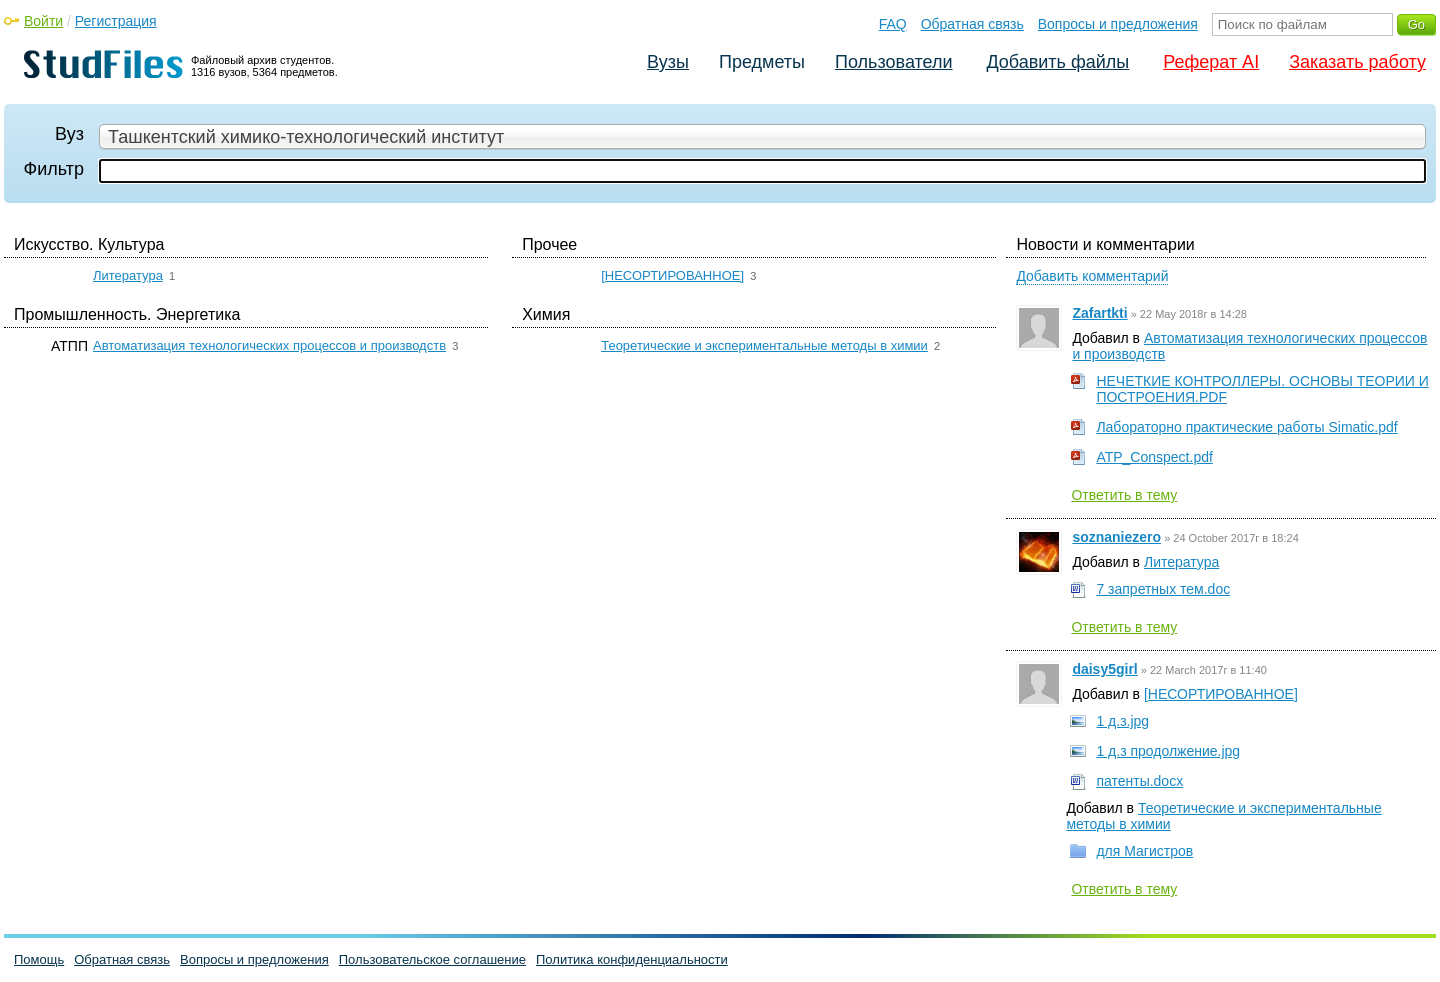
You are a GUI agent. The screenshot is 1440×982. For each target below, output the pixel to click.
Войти (43, 21)
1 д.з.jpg (1122, 721)
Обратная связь (972, 24)
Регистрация (116, 21)
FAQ (893, 24)
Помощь (39, 959)
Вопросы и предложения (1118, 24)
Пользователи (893, 62)
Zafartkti (1099, 313)
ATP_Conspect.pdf (1154, 457)
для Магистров (1144, 851)
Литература (128, 275)
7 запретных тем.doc (1163, 589)
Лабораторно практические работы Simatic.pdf (1246, 427)
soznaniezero (1116, 537)
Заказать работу (1357, 62)
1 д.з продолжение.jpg (1168, 751)
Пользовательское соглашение (432, 959)
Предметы (762, 62)
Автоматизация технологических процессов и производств (269, 345)
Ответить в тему (1124, 495)
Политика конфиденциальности (632, 959)
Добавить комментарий (1092, 276)
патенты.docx (1139, 781)
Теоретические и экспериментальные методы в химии (764, 345)
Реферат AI (1211, 62)
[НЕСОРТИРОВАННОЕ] (672, 275)
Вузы (668, 62)
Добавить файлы (1057, 62)
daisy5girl (1104, 669)
